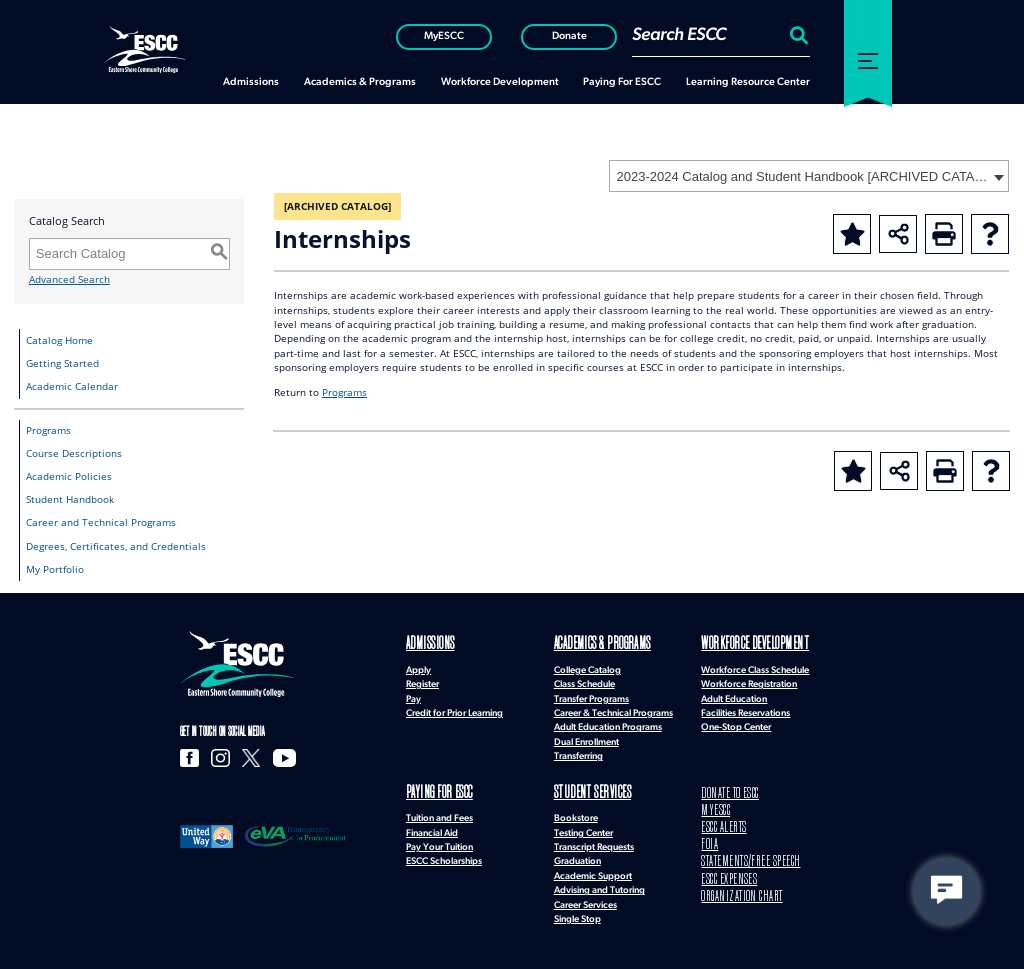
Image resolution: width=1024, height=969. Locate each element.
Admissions (421, 643)
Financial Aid (432, 826)
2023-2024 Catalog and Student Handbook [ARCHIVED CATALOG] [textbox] (802, 176)
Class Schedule (584, 681)
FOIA (707, 831)
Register (422, 681)
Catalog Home (59, 340)
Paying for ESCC (429, 788)
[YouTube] (268, 757)
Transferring (578, 753)
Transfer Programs (591, 695)
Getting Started (62, 363)
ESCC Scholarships (444, 854)
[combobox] (809, 176)
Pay (413, 695)
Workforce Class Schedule (755, 666)
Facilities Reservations (745, 709)
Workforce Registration (749, 681)
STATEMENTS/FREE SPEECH (738, 846)
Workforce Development (738, 643)
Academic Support (593, 869)
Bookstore (576, 811)
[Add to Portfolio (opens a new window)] (852, 234)
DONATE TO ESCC (723, 788)
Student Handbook (70, 499)
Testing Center (583, 826)
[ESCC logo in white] (144, 48)
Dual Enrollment (586, 738)
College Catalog (587, 666)
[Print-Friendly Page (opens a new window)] (944, 234)
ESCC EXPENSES (722, 860)
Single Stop (577, 912)
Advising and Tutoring (599, 883)
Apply (418, 666)
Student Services (579, 788)
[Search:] (796, 35)
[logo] (237, 663)
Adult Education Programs (608, 724)
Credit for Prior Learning (454, 709)
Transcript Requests (594, 840)
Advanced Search (69, 279)
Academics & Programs (587, 643)
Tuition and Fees (439, 811)
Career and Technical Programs (101, 522)
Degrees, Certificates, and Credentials (116, 546)
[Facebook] (188, 757)
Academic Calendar (72, 386)
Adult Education (734, 695)
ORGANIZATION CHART (729, 875)
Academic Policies (69, 476)
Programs (48, 430)
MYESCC (711, 803)
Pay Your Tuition (439, 840)
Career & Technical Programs (613, 709)
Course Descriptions (74, 453)
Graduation (577, 854)
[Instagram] (214, 757)
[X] (240, 757)
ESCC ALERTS (719, 817)
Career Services (585, 898)
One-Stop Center (736, 724)
